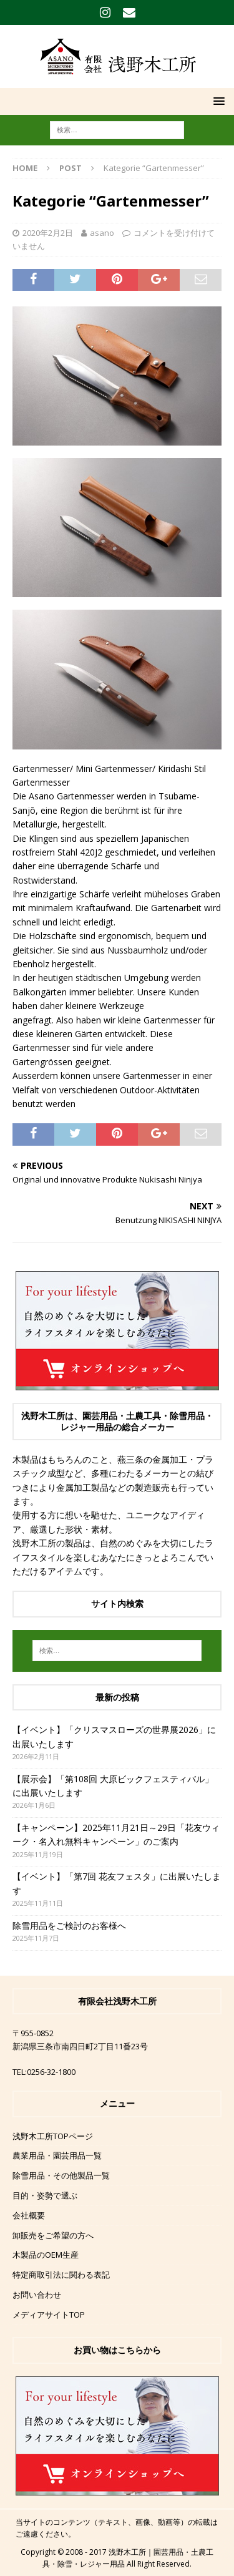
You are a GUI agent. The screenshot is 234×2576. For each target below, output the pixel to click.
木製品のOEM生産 (45, 2254)
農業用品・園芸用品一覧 (57, 2155)
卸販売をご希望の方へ (53, 2235)
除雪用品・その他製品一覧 (61, 2175)
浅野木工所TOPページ (52, 2136)
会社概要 (28, 2215)
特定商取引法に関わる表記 (61, 2274)
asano (102, 232)
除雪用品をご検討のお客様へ (69, 1925)
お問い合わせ (36, 2294)
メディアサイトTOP (48, 2314)
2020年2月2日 (47, 232)
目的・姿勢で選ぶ (44, 2195)
